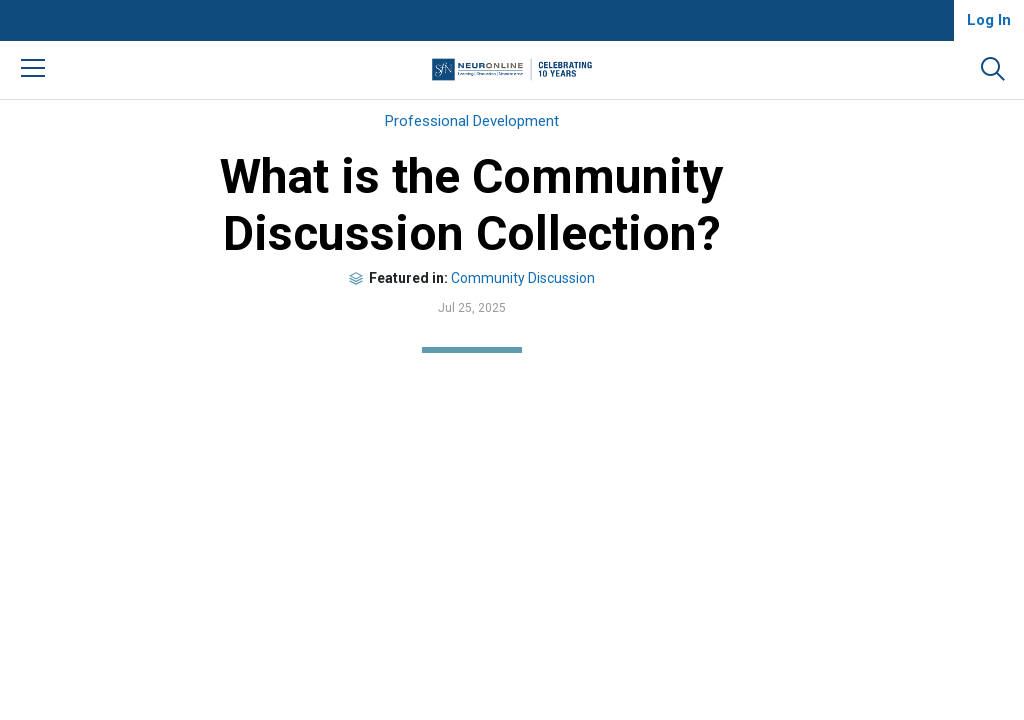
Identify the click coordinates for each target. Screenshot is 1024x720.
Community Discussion (523, 278)
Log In (989, 20)
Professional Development (472, 121)
